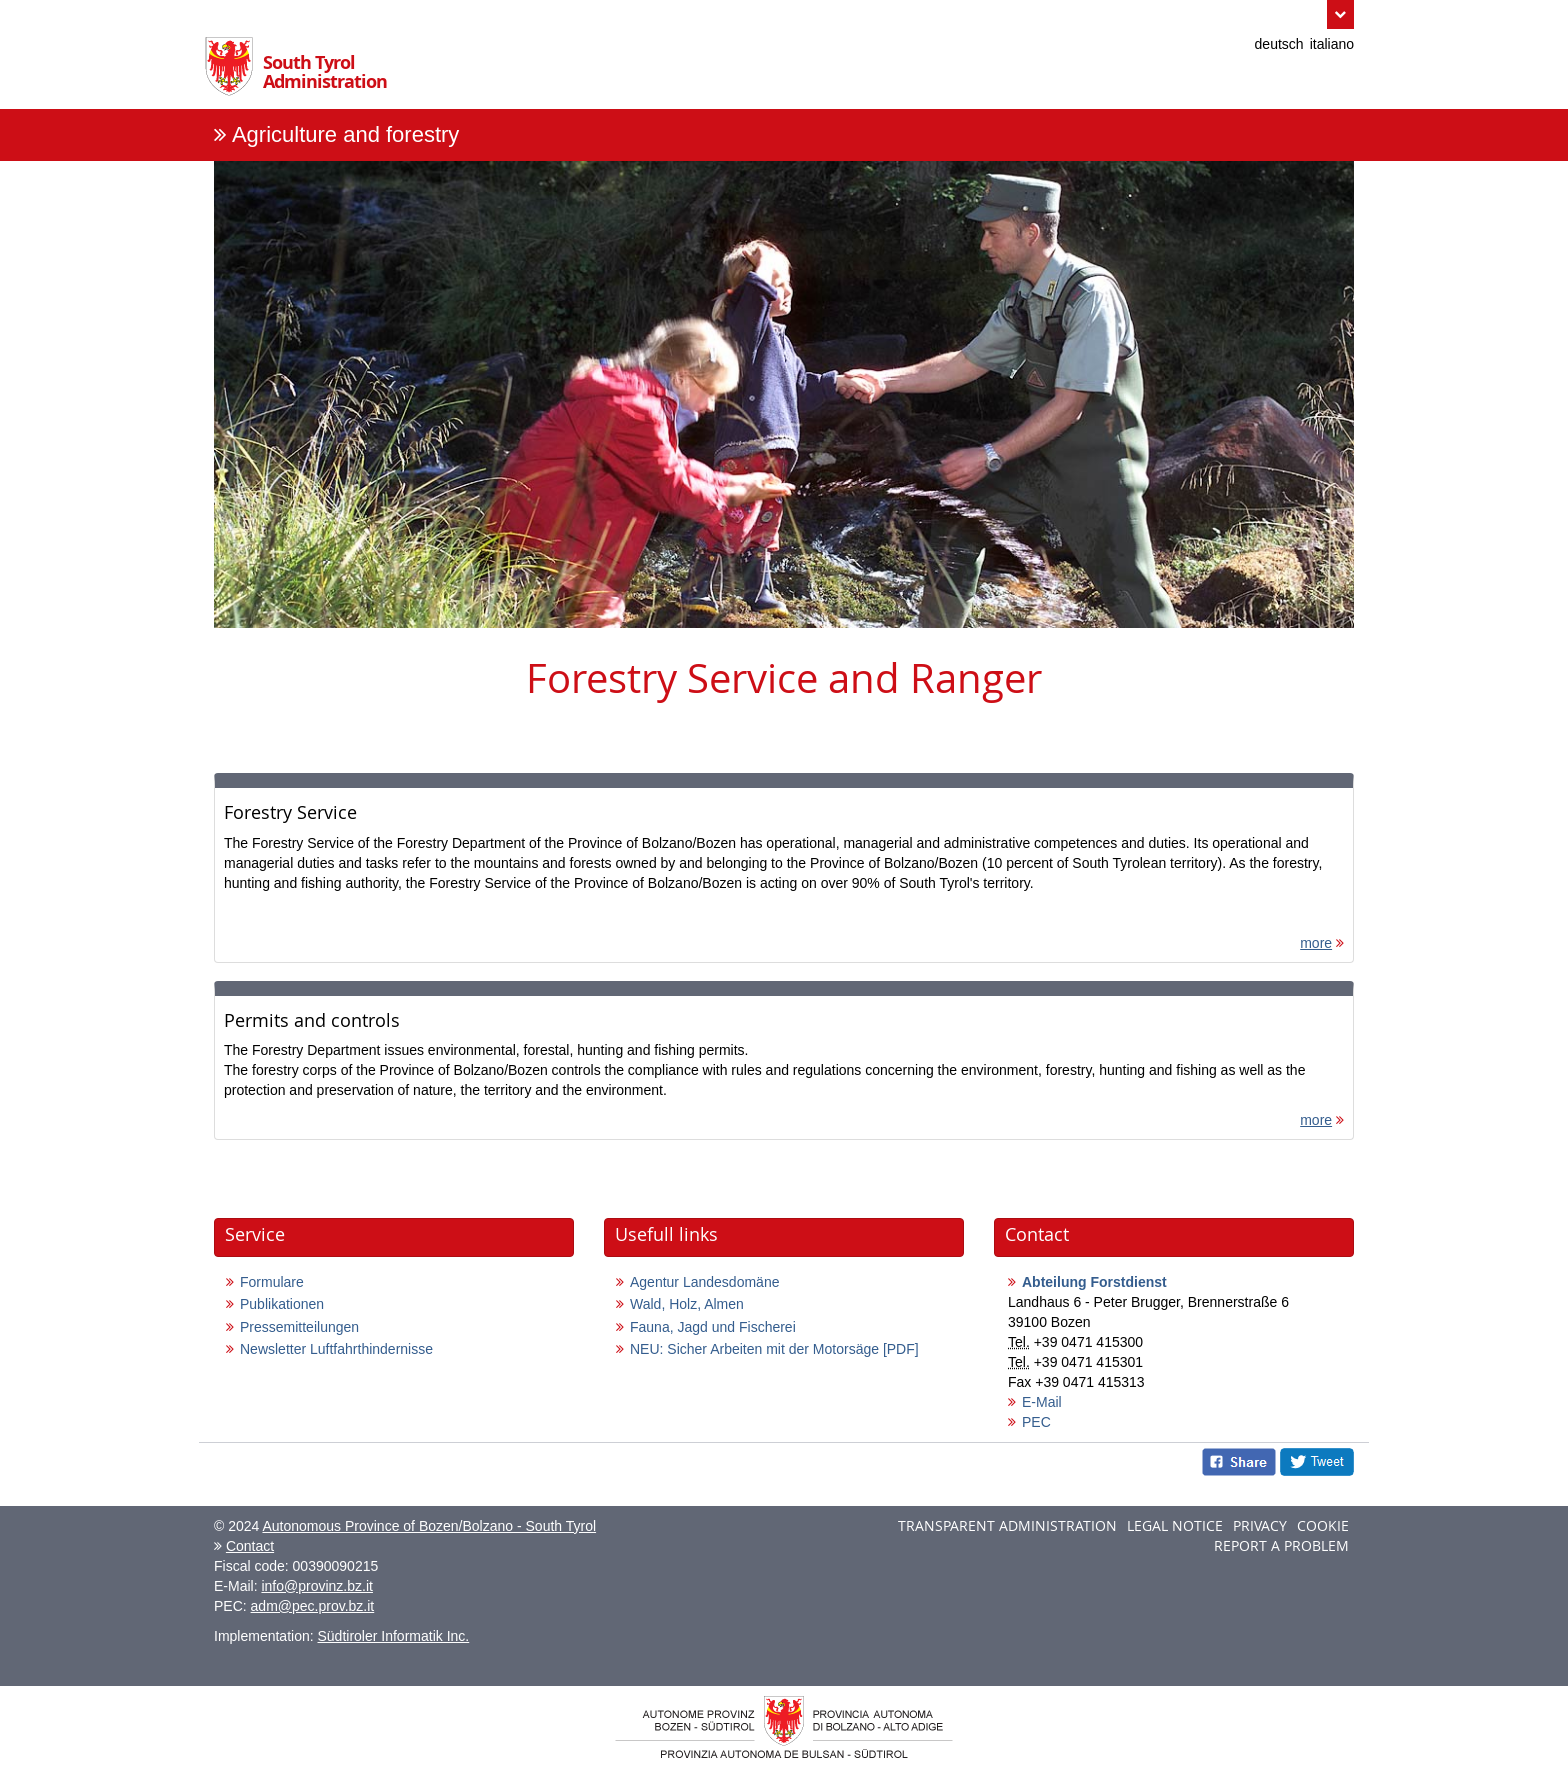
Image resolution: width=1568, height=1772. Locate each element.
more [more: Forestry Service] (1316, 943)
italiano (1332, 44)
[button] (1340, 14)
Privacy (1260, 1525)
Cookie (1323, 1525)
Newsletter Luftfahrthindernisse (336, 1349)
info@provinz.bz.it (316, 1586)
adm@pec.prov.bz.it (313, 1606)
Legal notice (1175, 1525)
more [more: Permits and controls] (1316, 1120)
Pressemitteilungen (299, 1327)
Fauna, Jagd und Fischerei (713, 1327)
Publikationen (282, 1304)
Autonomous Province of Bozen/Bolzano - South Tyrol (429, 1526)
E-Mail (1042, 1402)
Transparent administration (1007, 1525)
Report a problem (1281, 1545)
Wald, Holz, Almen (687, 1304)
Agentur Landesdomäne (704, 1282)
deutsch (1279, 44)
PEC (1036, 1422)
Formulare (272, 1282)
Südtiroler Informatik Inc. (394, 1636)
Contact (250, 1546)
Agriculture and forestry (345, 134)
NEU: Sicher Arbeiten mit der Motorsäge (774, 1349)
